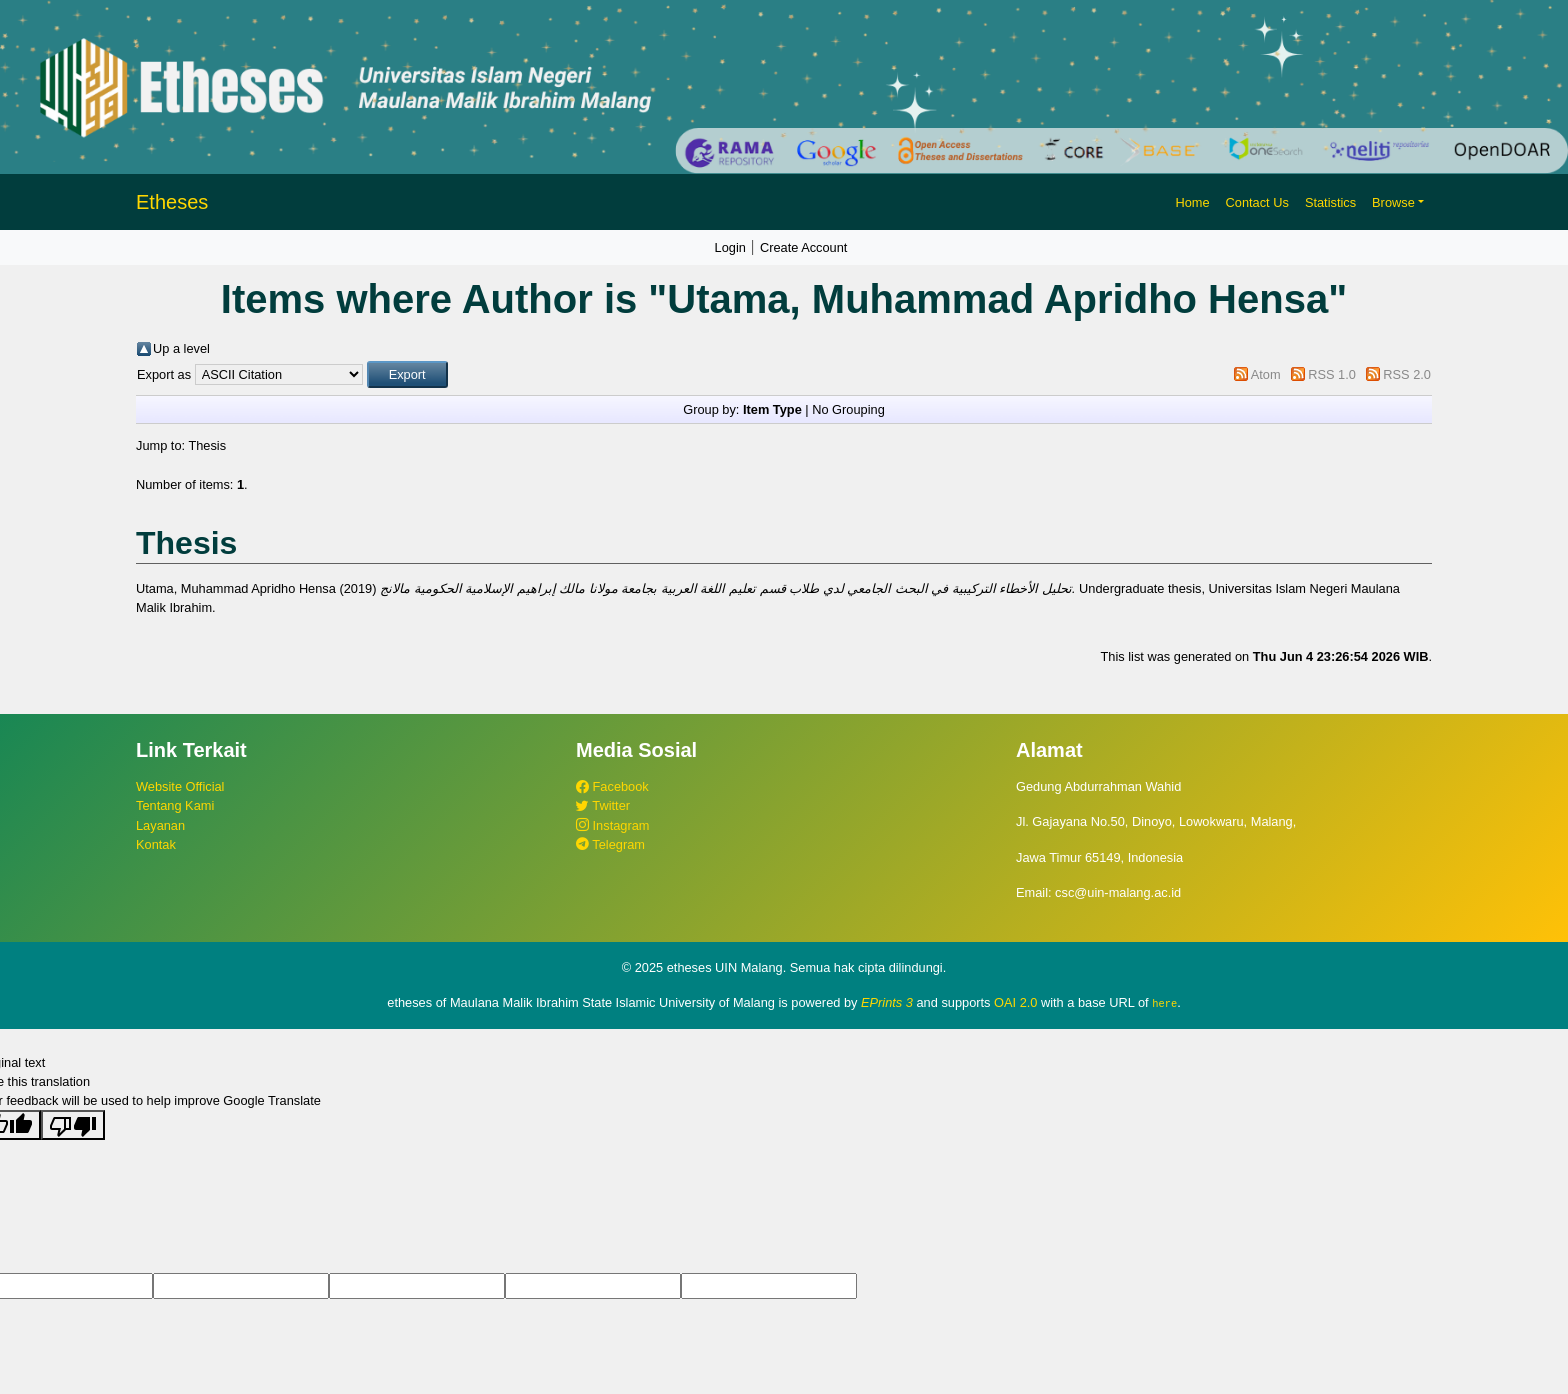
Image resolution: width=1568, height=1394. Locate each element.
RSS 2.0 (1407, 374)
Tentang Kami (175, 805)
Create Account (804, 247)
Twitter (603, 805)
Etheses (172, 202)
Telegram (610, 844)
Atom (1266, 374)
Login (730, 247)
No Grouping (848, 409)
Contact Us (1257, 202)
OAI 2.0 (1015, 1002)
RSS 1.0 (1332, 374)
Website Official (180, 786)
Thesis (207, 445)
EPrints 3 (887, 1002)
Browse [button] (1393, 202)
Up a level (181, 348)
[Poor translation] (73, 1125)
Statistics (1330, 202)
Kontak (156, 844)
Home (1192, 202)
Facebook (612, 786)
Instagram (612, 825)
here (1164, 1003)
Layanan (160, 825)
